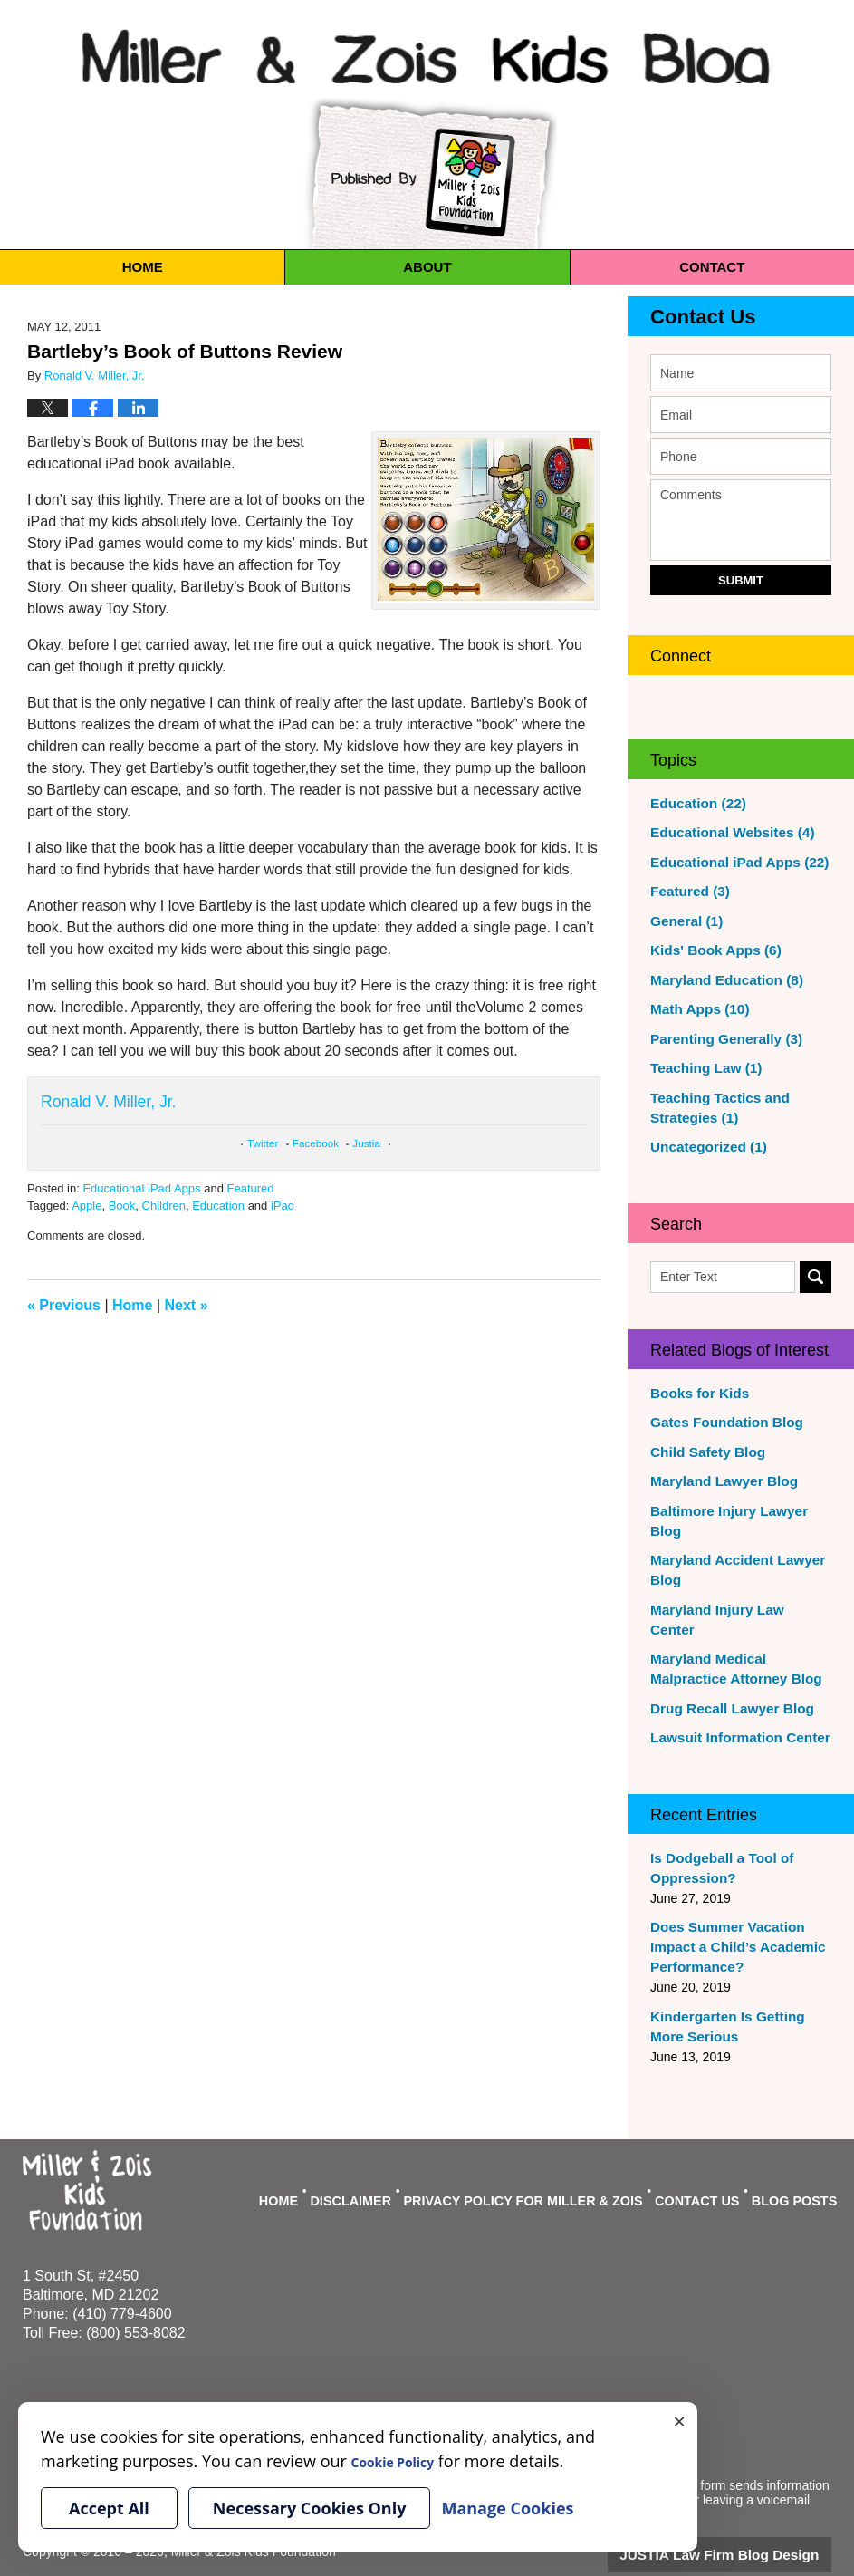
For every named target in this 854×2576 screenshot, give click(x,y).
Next (186, 1305)
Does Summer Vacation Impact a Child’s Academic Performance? (730, 1907)
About (427, 267)
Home (142, 267)
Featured (249, 1188)
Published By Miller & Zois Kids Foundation (427, 174)
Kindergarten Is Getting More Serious (737, 1987)
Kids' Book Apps (710, 950)
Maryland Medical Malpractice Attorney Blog (740, 1629)
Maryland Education (720, 980)
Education (218, 1205)
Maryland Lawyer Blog (717, 1481)
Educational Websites (725, 832)
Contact (711, 267)
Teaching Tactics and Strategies (713, 1108)
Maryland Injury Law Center (733, 1590)
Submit (740, 580)
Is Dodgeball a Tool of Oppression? (715, 1828)
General (683, 921)
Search (815, 1277)
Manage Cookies (273, 2366)
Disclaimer (397, 2151)
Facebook (316, 1143)
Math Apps (695, 1009)
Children (164, 1205)
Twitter (262, 1143)
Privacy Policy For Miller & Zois (548, 2151)
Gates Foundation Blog (720, 1422)
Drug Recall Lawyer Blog (725, 1669)
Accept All (109, 2508)
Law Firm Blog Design (744, 2511)
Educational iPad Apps (141, 1188)
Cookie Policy (184, 2366)
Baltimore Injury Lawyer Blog (738, 1511)
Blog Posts (795, 2151)
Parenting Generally (719, 1039)
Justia (366, 1143)
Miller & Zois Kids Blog (427, 53)
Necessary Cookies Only (310, 2508)
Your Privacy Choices (83, 2366)
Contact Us (690, 317)
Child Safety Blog (702, 1452)
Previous (64, 1305)
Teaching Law (701, 1068)
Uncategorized (703, 1147)
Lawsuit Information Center (732, 1698)
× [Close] (679, 2420)
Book (122, 1205)
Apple (86, 1205)
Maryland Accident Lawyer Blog (730, 1550)
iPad (282, 1205)
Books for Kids (695, 1393)
